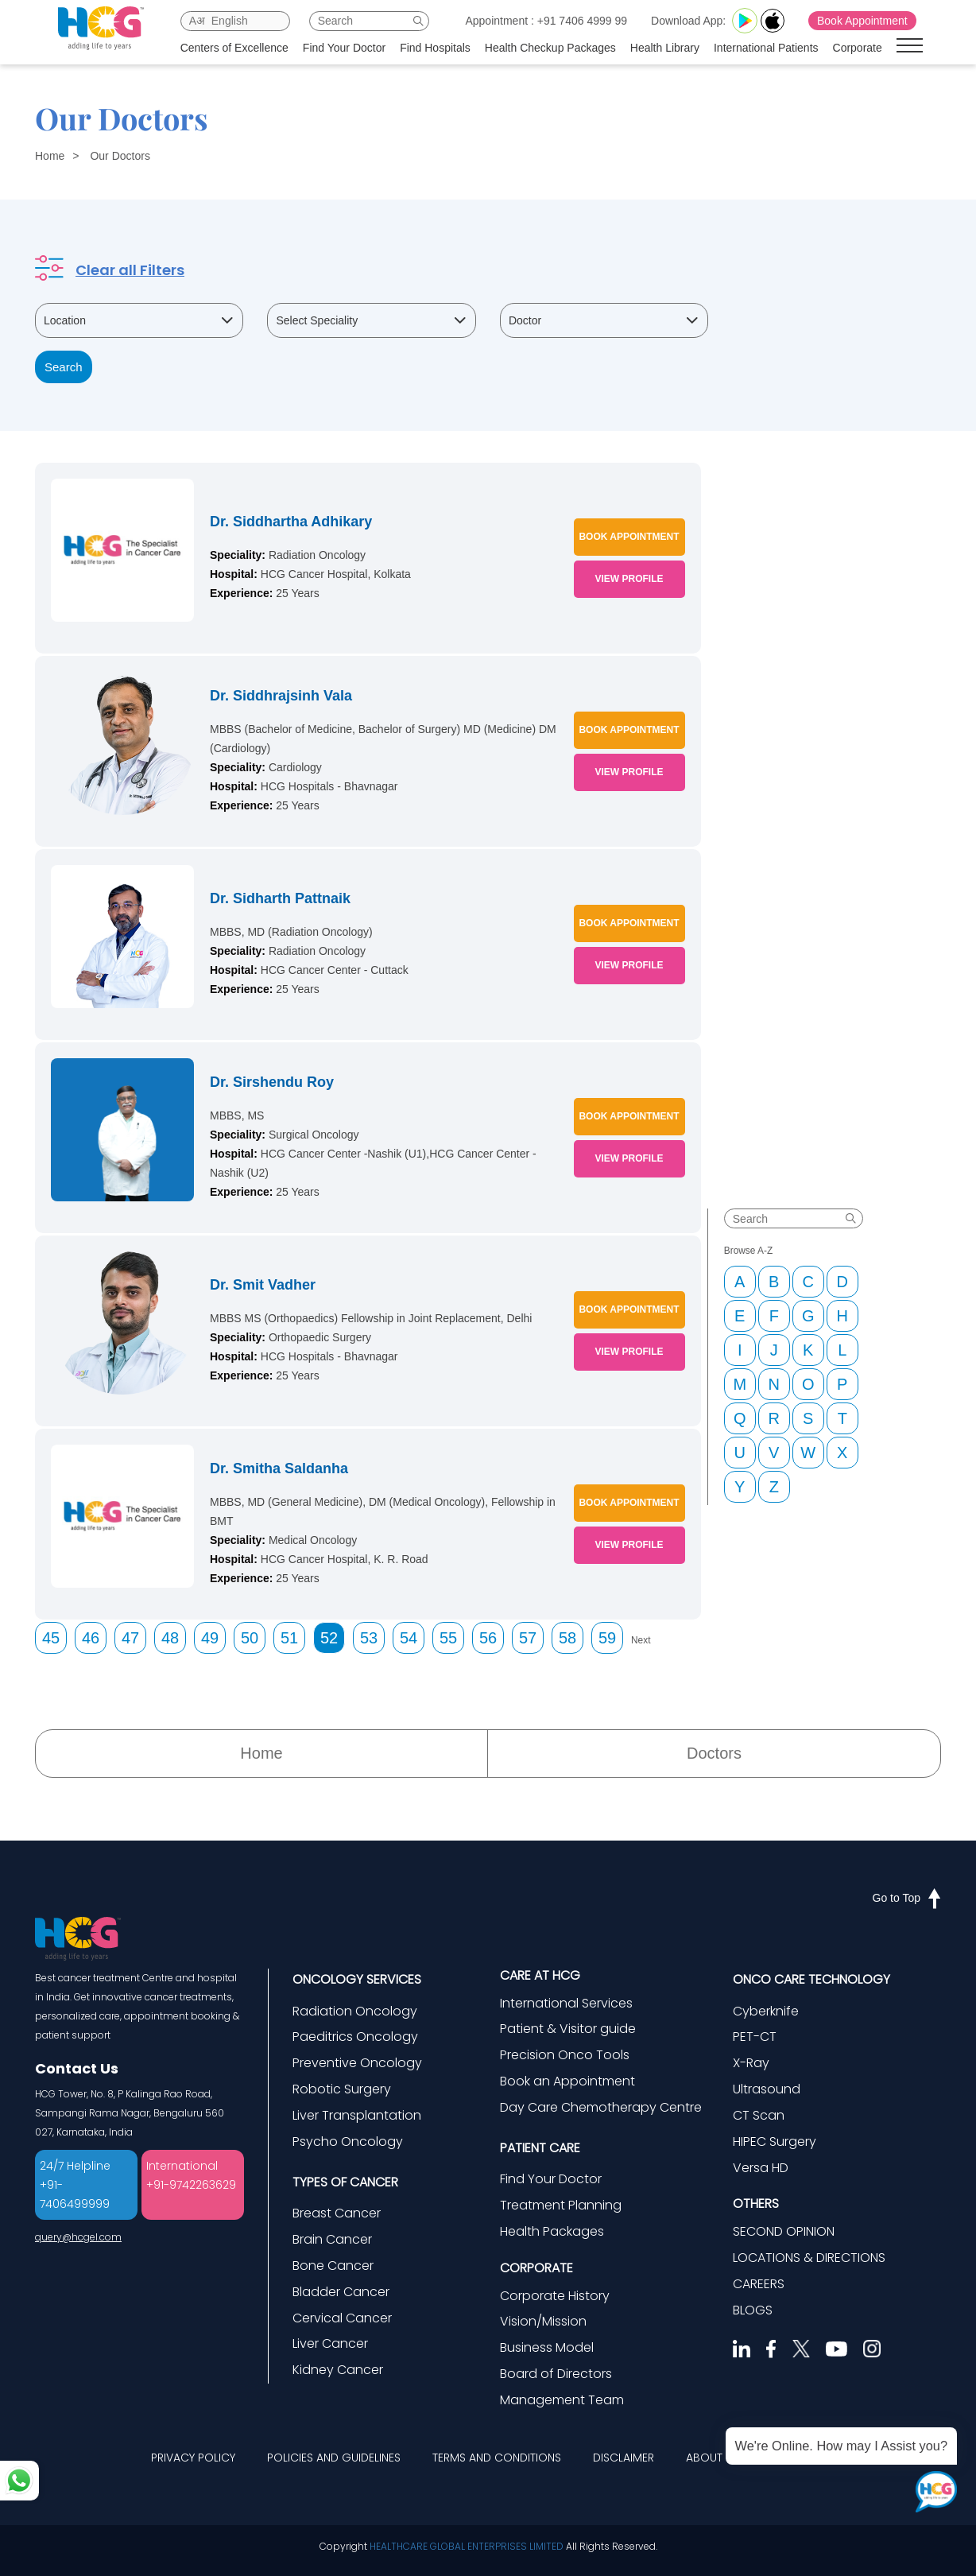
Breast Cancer (336, 2213)
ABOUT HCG (718, 2457)
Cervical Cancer (342, 2318)
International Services (566, 2003)
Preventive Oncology (357, 2063)
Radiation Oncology (354, 2011)
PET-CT (755, 2036)
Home (49, 155)
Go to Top (907, 1897)
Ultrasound (766, 2089)
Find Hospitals (440, 47)
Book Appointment (868, 20)
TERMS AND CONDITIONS (496, 2457)
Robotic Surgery (341, 2089)
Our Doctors (119, 155)
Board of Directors (556, 2374)
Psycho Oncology (347, 2141)
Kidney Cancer (337, 2370)
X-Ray (751, 2063)
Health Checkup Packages (556, 47)
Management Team (562, 2400)
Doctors (714, 1753)
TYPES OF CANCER (345, 2182)
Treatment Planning (561, 2205)
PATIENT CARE (540, 2148)
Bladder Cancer (340, 2292)
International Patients (771, 47)
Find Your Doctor (349, 47)
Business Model (547, 2347)
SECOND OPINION (784, 2231)
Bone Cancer (333, 2265)
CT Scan (758, 2115)
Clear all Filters (130, 270)
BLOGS (753, 2310)
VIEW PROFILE (629, 578)
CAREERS (758, 2284)
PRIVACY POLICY (193, 2457)
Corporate (863, 47)
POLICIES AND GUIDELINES (334, 2457)
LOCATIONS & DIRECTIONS (809, 2257)
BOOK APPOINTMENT (629, 536)
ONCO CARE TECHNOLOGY (811, 1979)
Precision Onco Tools (564, 2055)
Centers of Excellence (240, 47)
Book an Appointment (567, 2081)
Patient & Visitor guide (568, 2028)
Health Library (670, 47)
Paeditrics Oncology (355, 2036)
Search (64, 367)
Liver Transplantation (356, 2115)
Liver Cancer (330, 2343)
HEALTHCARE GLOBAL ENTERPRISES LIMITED (467, 2546)
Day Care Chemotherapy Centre (601, 2107)
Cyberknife (766, 2011)
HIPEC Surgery (774, 2141)
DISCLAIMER (623, 2457)
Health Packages (552, 2231)
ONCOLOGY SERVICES (356, 1979)
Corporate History (555, 2296)
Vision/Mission (543, 2321)
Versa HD (760, 2168)
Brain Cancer (332, 2239)
